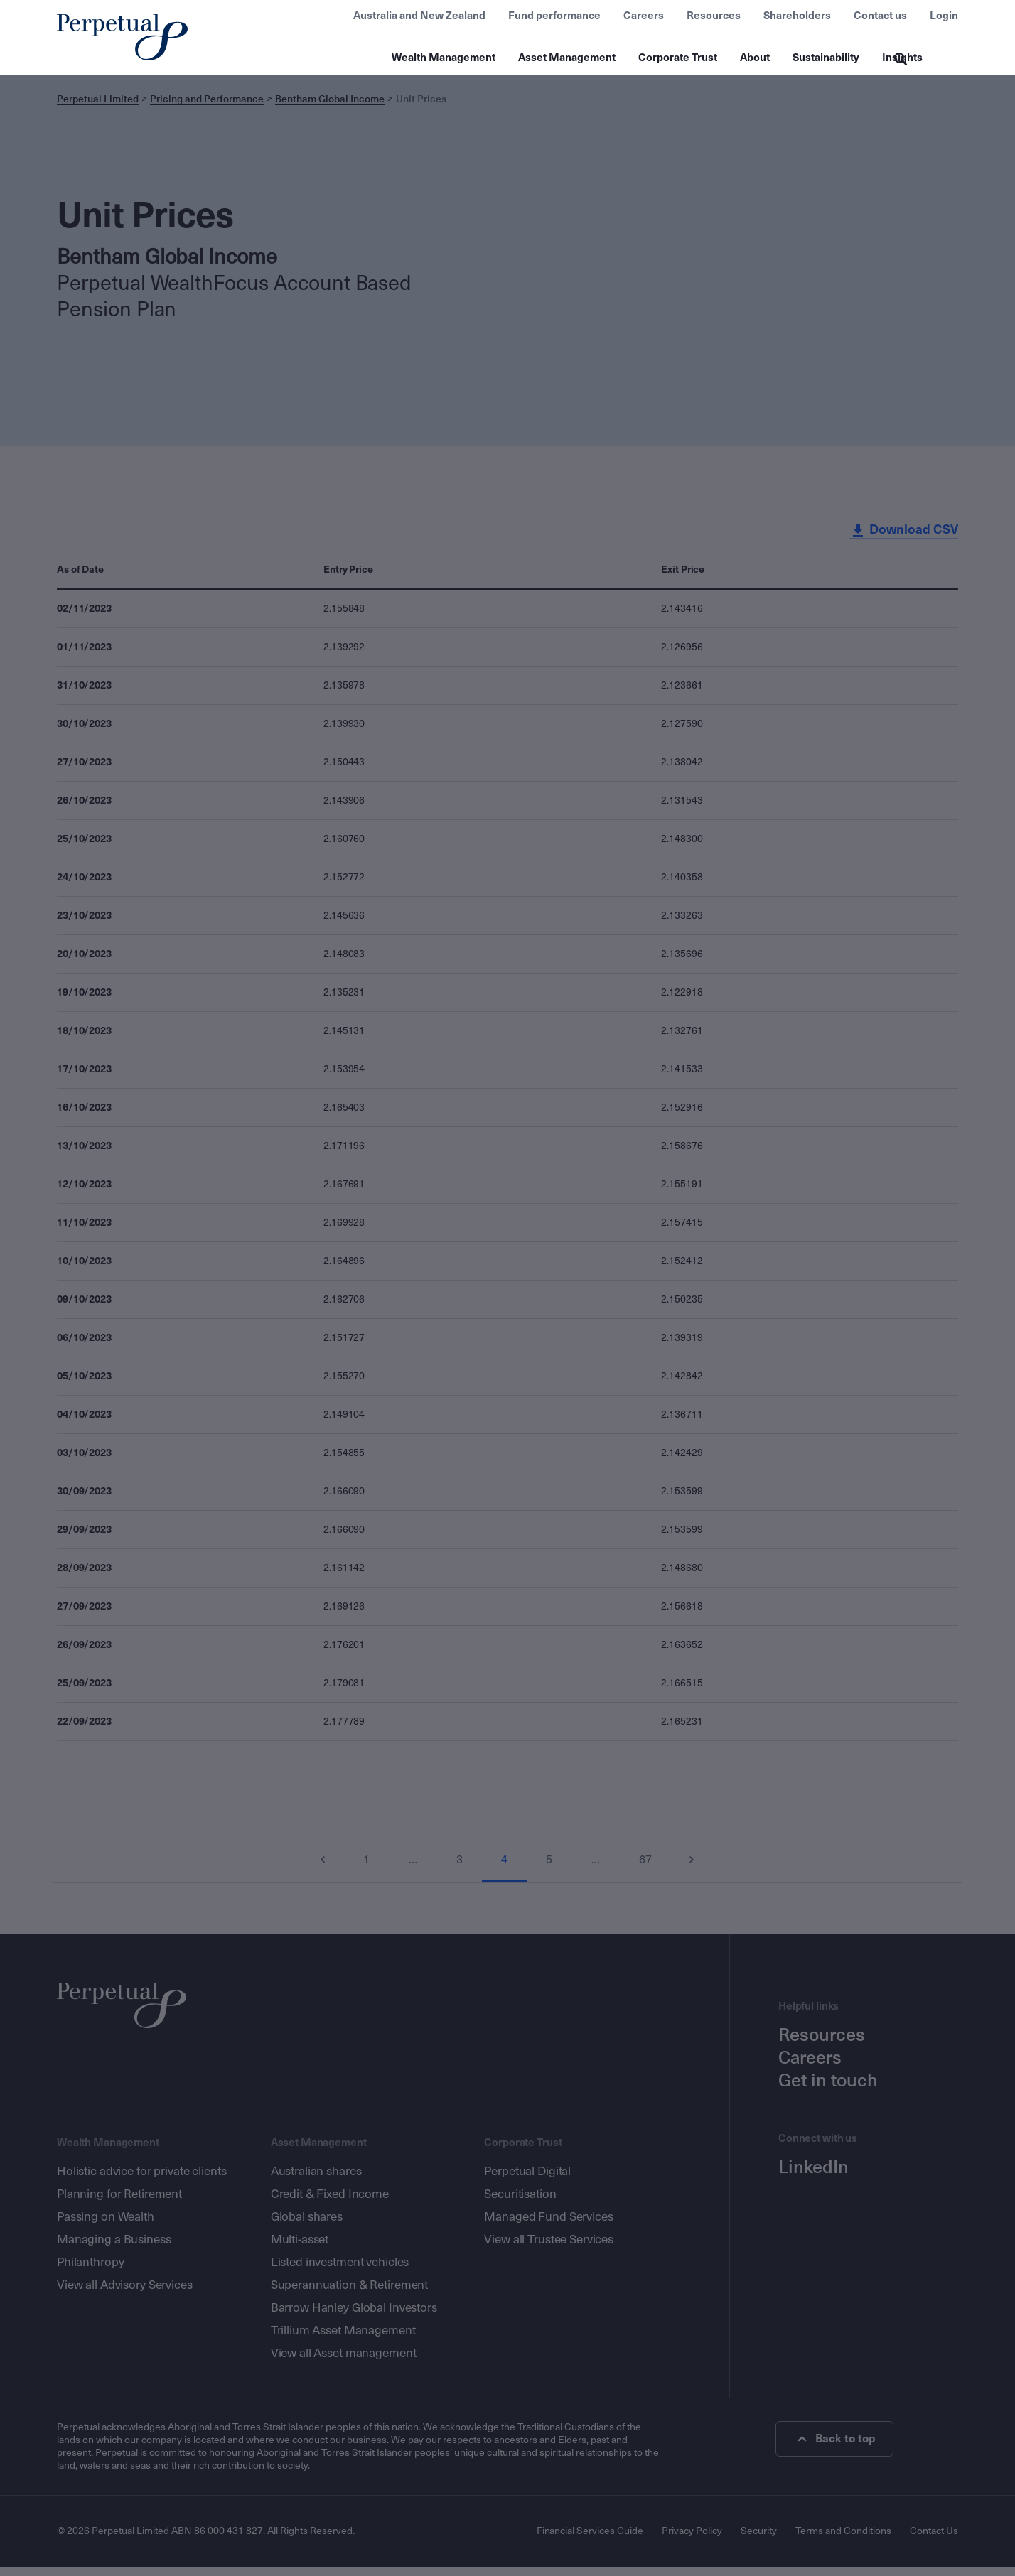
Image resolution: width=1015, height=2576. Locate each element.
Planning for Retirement (119, 2203)
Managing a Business (114, 2248)
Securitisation (520, 2203)
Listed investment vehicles (340, 2271)
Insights (902, 57)
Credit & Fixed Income (330, 2203)
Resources (714, 15)
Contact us (880, 15)
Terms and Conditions (843, 2540)
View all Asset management (344, 2362)
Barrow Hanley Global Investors (354, 2317)
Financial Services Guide (589, 2540)
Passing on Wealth (105, 2226)
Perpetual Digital (527, 2180)
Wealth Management (443, 57)
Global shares (307, 2226)
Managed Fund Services (548, 2226)
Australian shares (316, 2180)
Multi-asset (300, 2248)
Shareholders (797, 15)
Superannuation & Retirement (350, 2294)
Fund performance (554, 15)
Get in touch (828, 2090)
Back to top (838, 2448)
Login (944, 15)
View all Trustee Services (548, 2248)
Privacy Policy (692, 2540)
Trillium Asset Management (343, 2339)
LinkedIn (813, 2176)
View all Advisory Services (125, 2294)
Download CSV (903, 539)
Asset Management (567, 57)
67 (648, 1868)
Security (759, 2540)
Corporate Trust (677, 57)
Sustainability (826, 57)
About (755, 57)
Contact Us (934, 2540)
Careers (643, 15)
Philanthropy (90, 2271)
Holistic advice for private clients (141, 2180)
